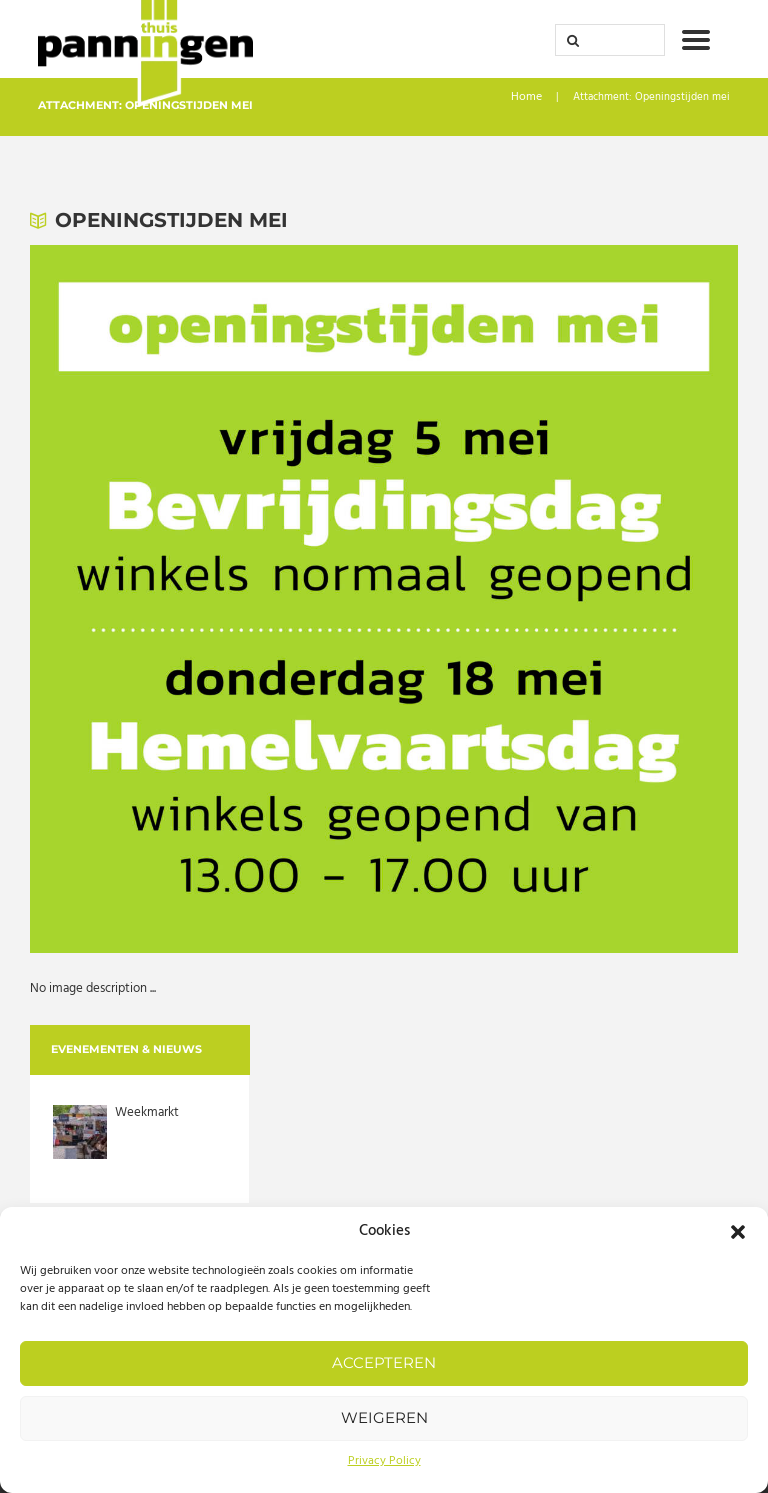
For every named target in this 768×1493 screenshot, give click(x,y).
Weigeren (384, 1417)
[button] (738, 1232)
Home (528, 98)
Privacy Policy (384, 1461)
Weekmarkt (147, 1113)
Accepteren (384, 1362)
